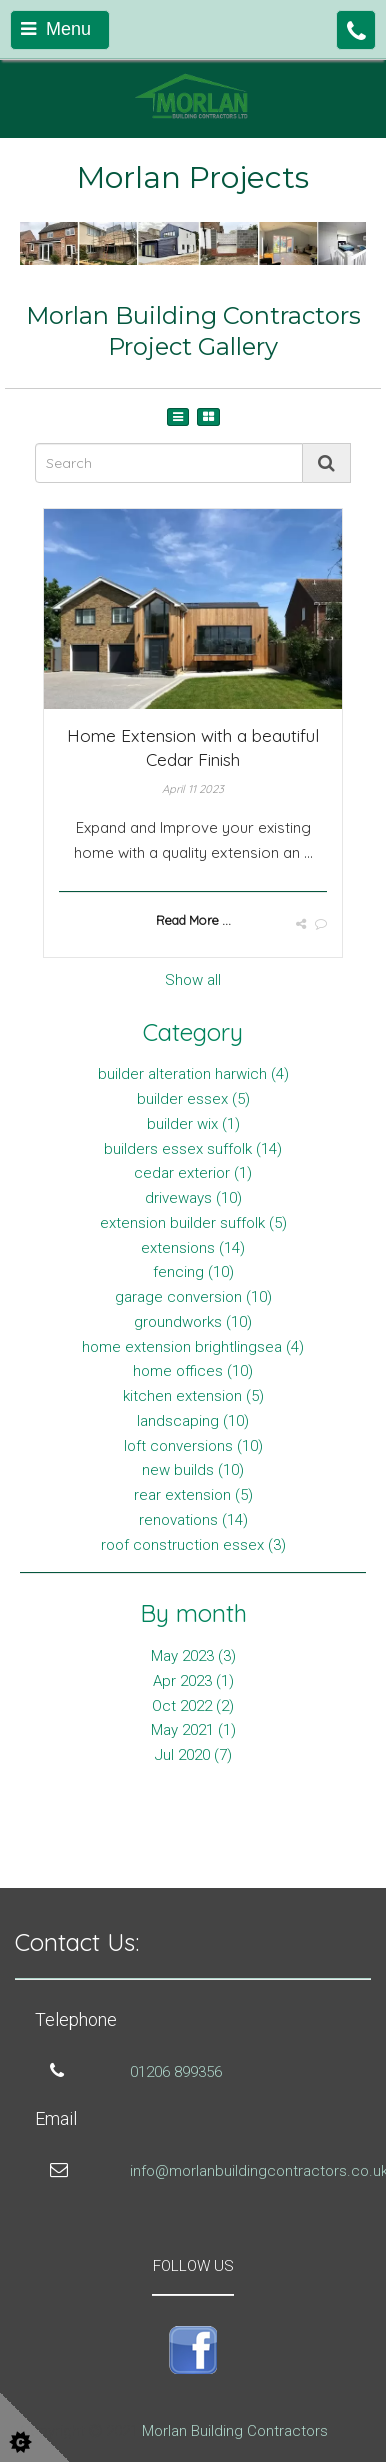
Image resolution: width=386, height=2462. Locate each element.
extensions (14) (193, 1248)
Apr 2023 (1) (193, 1681)
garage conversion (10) (193, 1297)
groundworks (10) (193, 1322)
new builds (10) (193, 1470)
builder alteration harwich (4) (193, 1074)
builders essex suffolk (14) (193, 1149)
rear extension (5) (193, 1495)
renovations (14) (193, 1520)
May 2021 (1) (193, 1730)
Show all (193, 980)
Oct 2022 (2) (193, 1706)
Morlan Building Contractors (235, 2431)
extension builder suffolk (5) (193, 1223)
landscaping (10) (193, 1421)
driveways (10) (193, 1198)
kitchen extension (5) (193, 1396)
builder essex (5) (193, 1099)
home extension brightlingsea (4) (193, 1347)
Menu (56, 29)
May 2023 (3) (193, 1656)
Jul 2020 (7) (193, 1755)
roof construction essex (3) (193, 1545)
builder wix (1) (193, 1124)
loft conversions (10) (193, 1446)
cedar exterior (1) (193, 1173)
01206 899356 (176, 2072)
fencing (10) (193, 1272)
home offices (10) (193, 1371)
